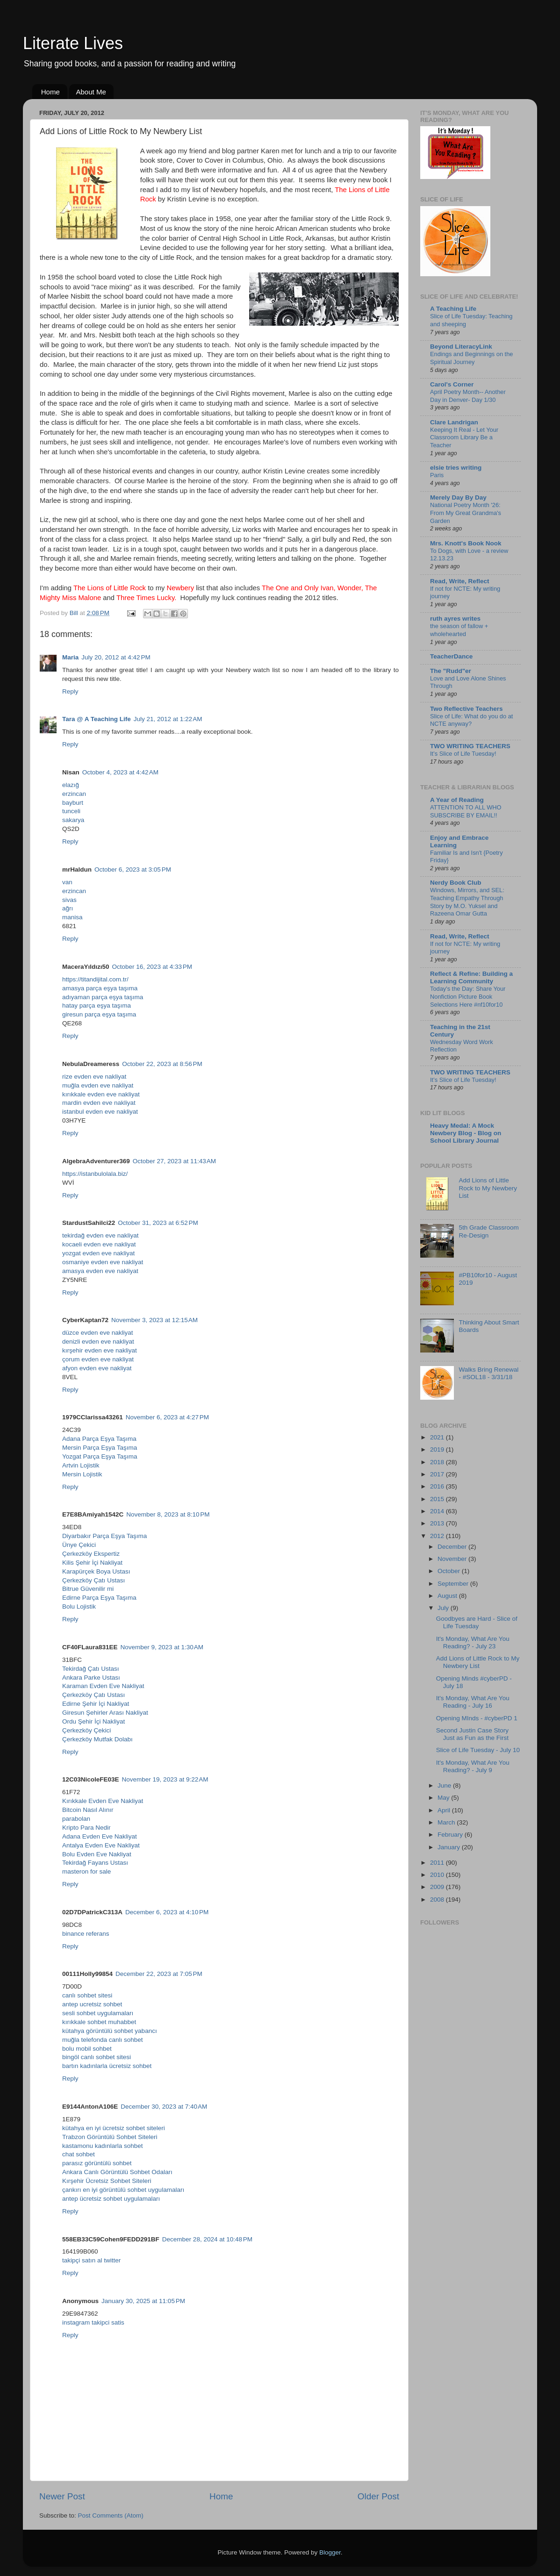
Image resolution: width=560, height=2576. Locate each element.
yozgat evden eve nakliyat (98, 1253)
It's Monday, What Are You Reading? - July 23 (473, 1642)
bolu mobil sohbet (87, 2048)
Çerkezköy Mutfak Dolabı (97, 1739)
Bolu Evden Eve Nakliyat (96, 1854)
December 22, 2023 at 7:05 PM (158, 1973)
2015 (438, 1499)
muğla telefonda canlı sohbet (102, 2039)
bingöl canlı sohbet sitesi (96, 2057)
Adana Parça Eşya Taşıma (99, 1438)
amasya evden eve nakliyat (100, 1270)
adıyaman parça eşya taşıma (102, 997)
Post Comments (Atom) (111, 2515)
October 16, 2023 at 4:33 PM (152, 966)
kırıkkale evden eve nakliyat (101, 1094)
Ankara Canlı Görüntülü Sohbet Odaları (117, 2171)
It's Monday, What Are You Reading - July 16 (473, 1702)
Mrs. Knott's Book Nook (465, 543)
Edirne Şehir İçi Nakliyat (95, 1703)
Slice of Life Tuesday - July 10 (478, 1749)
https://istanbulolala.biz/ (95, 1173)
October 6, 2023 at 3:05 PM (132, 869)
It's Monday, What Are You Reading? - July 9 (473, 1766)
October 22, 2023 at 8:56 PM (162, 1063)
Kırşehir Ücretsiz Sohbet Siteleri (106, 2180)
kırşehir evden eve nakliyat (99, 1350)
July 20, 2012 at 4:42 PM (115, 657)
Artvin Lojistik (81, 1465)
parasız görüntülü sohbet (97, 2163)
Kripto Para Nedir (86, 1827)
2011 (438, 1862)
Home (50, 92)
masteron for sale (86, 1871)
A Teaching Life (453, 308)
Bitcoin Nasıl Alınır (88, 1809)
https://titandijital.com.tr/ (95, 979)
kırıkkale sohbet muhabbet (99, 2021)
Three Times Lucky (145, 597)
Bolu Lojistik (79, 1606)
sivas (69, 899)
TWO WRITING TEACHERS (470, 746)
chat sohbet (78, 2154)
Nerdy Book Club (455, 882)
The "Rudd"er (450, 670)
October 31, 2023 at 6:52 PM (158, 1222)
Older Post (378, 2496)
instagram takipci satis (93, 2322)
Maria (70, 657)
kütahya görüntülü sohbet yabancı (109, 2030)
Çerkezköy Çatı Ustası (93, 1580)
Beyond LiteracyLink (461, 346)
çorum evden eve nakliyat (98, 1359)
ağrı (67, 908)
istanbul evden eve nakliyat (100, 1111)
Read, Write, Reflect (459, 581)
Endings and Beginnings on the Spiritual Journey (471, 358)
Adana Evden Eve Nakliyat (99, 1836)
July (444, 1607)
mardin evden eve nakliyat (99, 1102)
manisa (72, 917)
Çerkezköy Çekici (86, 1730)
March (447, 1822)
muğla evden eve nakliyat (97, 1085)
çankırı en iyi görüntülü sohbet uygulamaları (123, 2189)
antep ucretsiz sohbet (92, 2004)
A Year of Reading (457, 799)
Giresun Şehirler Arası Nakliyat (105, 1712)
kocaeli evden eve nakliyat (99, 1244)
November (453, 1558)
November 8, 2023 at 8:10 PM (167, 1514)
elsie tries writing (455, 467)
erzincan (74, 793)
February (451, 1834)
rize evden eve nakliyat (94, 1076)
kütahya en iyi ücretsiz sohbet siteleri (113, 2128)
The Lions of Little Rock (109, 588)
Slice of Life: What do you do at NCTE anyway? (471, 720)
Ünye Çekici (79, 1544)
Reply (70, 691)
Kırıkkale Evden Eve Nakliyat (102, 1800)
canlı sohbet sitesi (87, 1995)
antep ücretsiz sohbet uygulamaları (111, 2198)
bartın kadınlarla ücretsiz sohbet (106, 2065)
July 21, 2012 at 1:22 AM (168, 719)
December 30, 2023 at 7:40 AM (164, 2106)
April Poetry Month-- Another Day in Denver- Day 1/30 (468, 395)
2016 (438, 1486)
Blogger (330, 2552)
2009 (438, 1886)
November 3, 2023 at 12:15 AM (154, 1320)
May (444, 1797)
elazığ (70, 784)
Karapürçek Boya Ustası (96, 1571)
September (454, 1583)
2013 (438, 1523)
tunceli (71, 811)
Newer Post (62, 2496)
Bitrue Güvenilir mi (88, 1588)
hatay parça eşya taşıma (96, 1005)
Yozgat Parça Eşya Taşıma (99, 1456)
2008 (438, 1899)
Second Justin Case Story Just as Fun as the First (472, 1734)
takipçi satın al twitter (91, 2260)
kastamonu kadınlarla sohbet (102, 2145)
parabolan (76, 1818)
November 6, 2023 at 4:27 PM (167, 1417)
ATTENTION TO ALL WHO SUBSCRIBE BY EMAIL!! (466, 811)
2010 (438, 1874)
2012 (438, 1535)
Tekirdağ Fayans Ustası (95, 1862)
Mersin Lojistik (82, 1474)
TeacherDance (451, 656)
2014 (438, 1511)
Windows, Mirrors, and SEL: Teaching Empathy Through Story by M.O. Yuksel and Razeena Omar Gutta (467, 902)
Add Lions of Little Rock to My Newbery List (488, 1188)
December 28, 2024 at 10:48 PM (207, 2239)
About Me (91, 92)
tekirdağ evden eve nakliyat (100, 1235)
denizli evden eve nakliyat (98, 1341)
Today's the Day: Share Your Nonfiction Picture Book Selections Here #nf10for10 (467, 996)
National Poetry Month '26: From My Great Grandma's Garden (465, 512)
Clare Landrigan (454, 422)
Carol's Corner (452, 384)
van (67, 882)
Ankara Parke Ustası (91, 1677)
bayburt (72, 802)
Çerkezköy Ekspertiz (91, 1553)
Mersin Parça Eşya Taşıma (99, 1447)
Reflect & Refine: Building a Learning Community (471, 977)
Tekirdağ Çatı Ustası (90, 1668)
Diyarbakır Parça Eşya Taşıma (104, 1535)
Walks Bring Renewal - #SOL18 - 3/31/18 (488, 1373)
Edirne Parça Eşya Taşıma (99, 1597)
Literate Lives (73, 43)
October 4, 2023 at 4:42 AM (120, 772)
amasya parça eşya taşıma (99, 988)
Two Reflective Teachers (466, 708)
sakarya (73, 819)
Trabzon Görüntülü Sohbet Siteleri (110, 2136)
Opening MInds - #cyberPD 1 (476, 1718)
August (448, 1595)
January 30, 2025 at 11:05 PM (143, 2300)
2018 (438, 1462)
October (450, 1570)
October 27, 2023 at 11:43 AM (174, 1161)
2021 (438, 1437)
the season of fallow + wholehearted (459, 630)
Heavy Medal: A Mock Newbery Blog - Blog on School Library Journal (465, 1133)
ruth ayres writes (455, 618)
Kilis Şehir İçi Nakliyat (92, 1562)
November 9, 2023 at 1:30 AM (162, 1647)
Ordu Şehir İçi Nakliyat (93, 1721)
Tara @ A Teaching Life (96, 719)
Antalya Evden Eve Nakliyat (101, 1845)
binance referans (85, 1933)
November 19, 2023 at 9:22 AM (165, 1779)
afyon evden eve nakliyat (97, 1368)
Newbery (180, 588)
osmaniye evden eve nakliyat (102, 1262)
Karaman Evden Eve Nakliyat (103, 1685)
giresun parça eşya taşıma (99, 1014)
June (445, 1785)
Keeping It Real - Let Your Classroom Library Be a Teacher (464, 437)
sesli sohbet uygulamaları (97, 2013)
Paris (437, 475)
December (453, 1546)
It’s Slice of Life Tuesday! (463, 753)
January (450, 1847)
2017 (438, 1474)
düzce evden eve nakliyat (97, 1332)
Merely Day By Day (458, 497)
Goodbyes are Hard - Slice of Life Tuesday (476, 1622)
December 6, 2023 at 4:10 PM (166, 1912)
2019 (438, 1449)
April (445, 1810)
